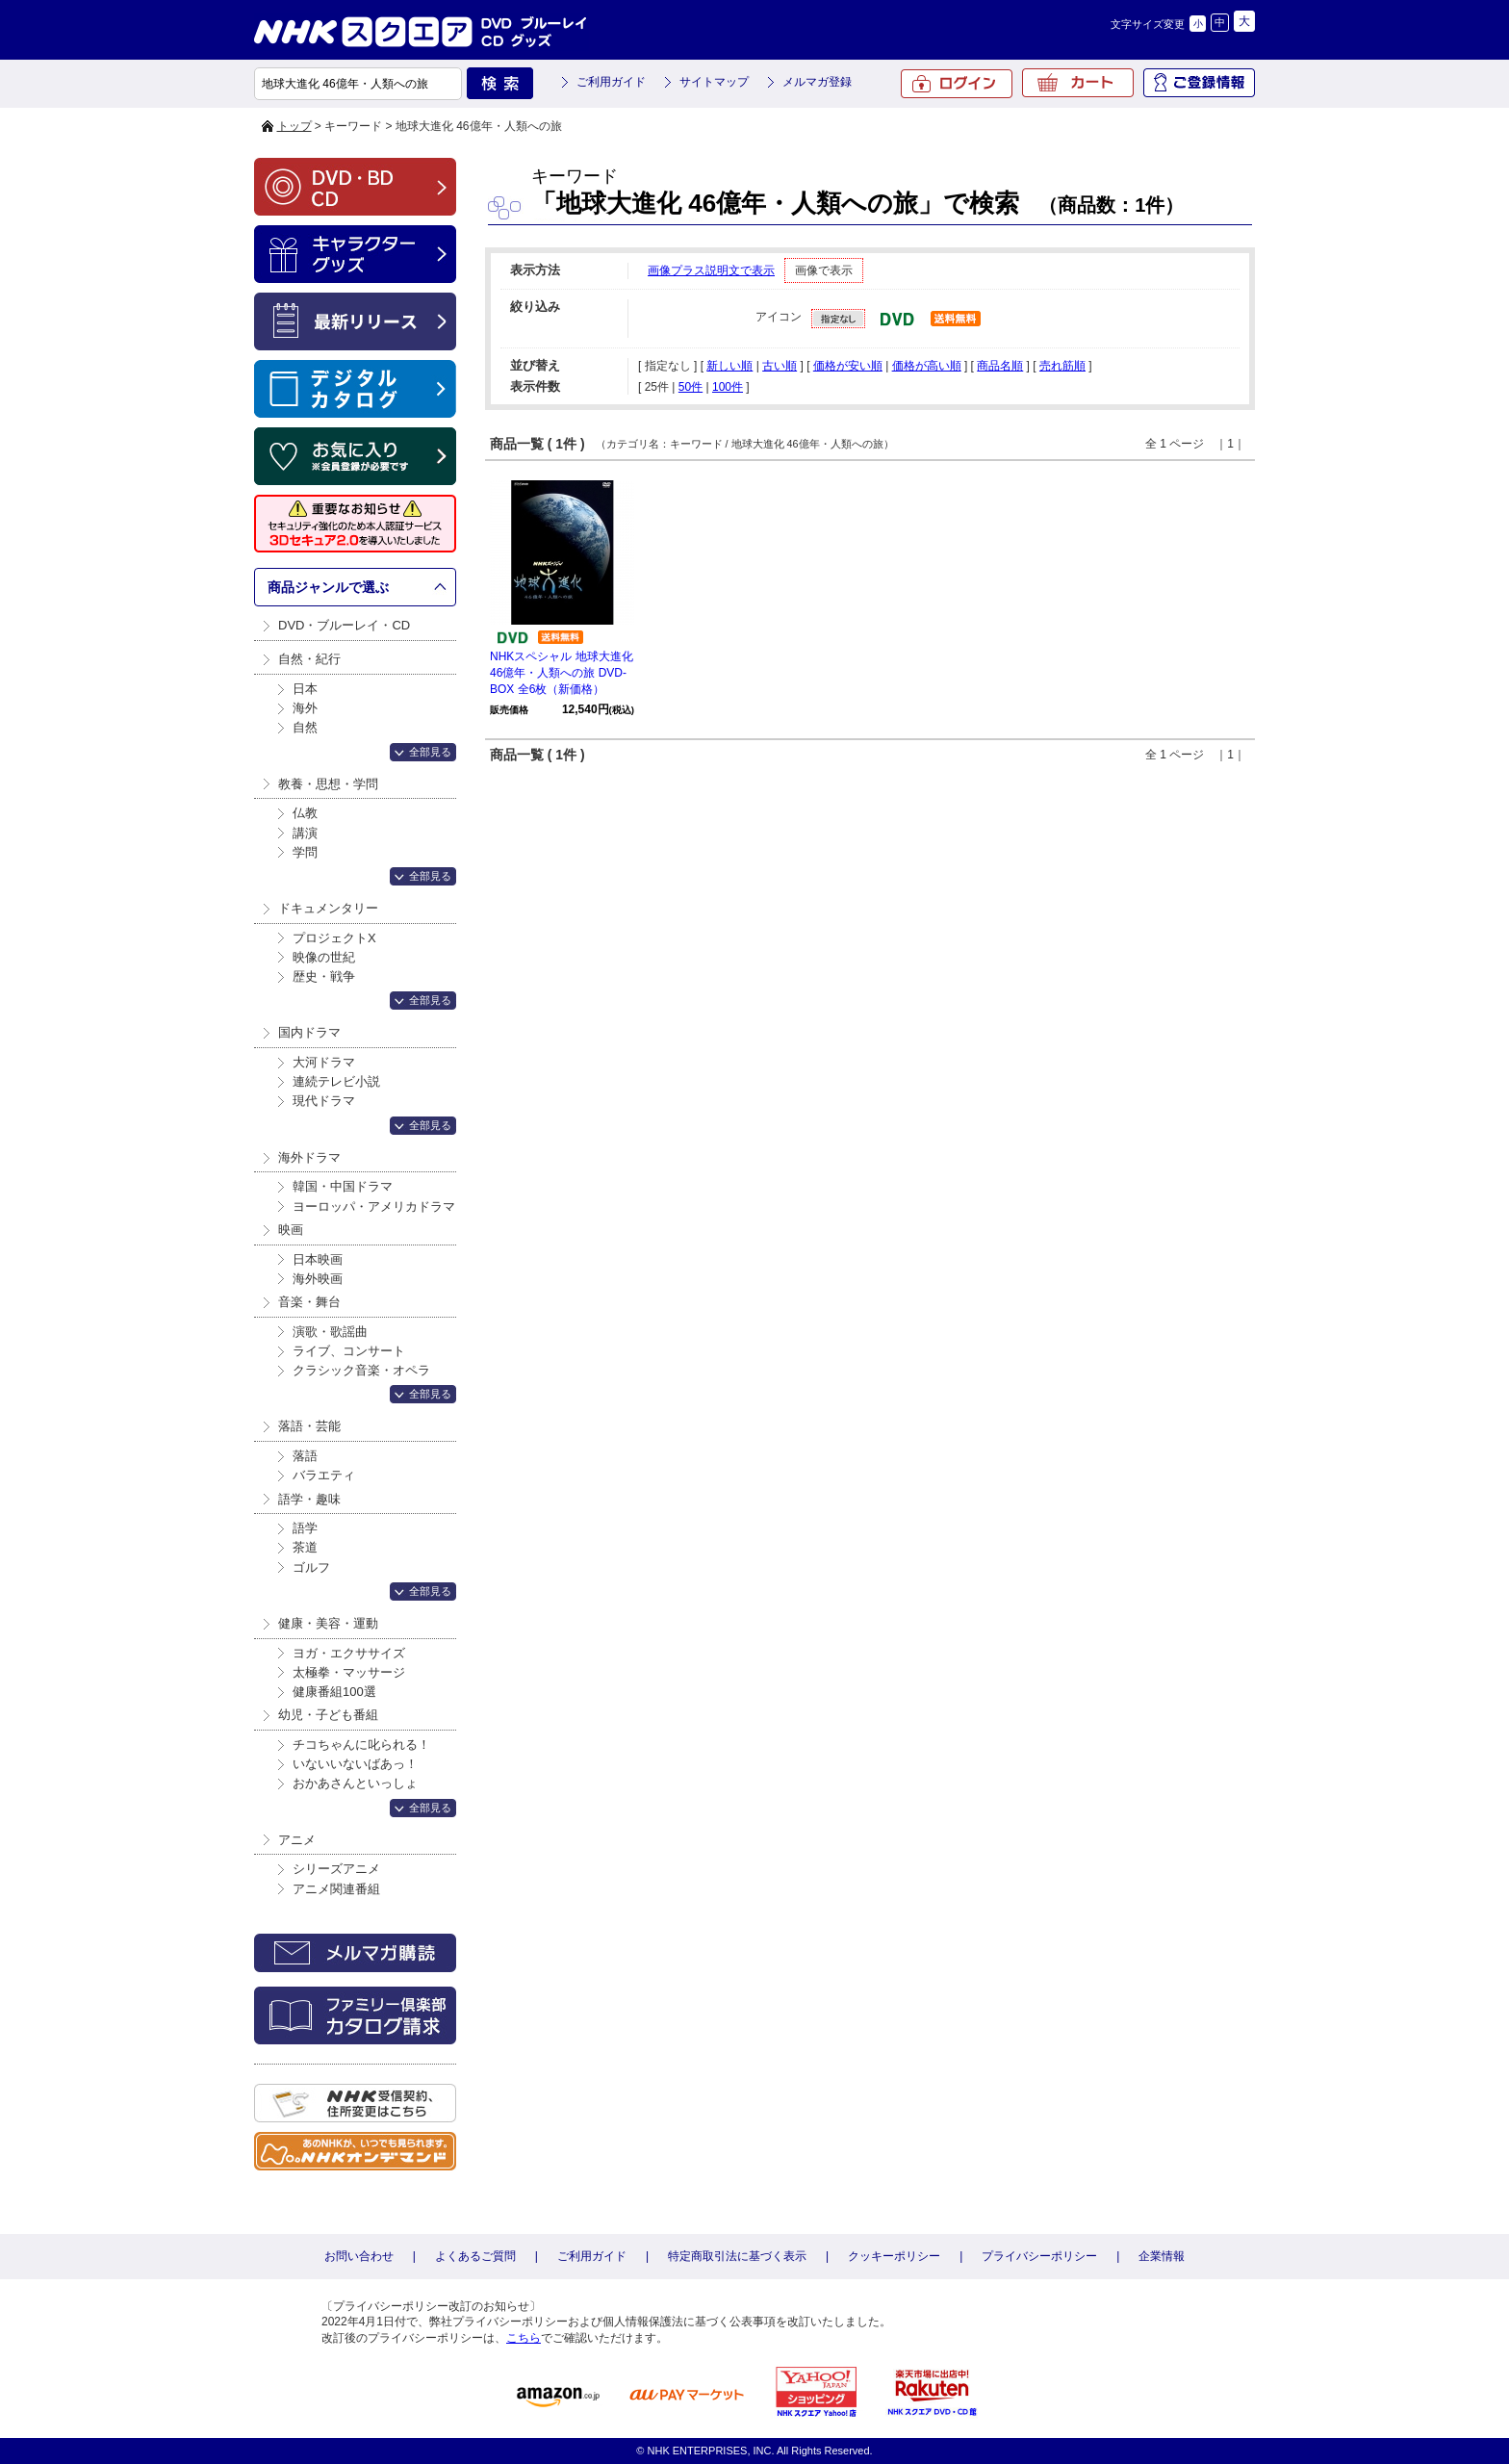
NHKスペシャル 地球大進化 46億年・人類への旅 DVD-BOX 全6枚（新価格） (561, 673)
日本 (305, 688)
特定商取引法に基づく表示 (737, 2256)
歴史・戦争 (324, 976)
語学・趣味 (309, 1499)
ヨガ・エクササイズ (349, 1653)
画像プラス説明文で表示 (711, 270)
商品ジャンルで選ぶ (328, 587)
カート (1078, 82)
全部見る (430, 751)
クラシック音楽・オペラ (361, 1370)
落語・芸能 (309, 1426)
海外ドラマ (309, 1157)
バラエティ (324, 1475)
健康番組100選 (334, 1691)
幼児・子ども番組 (328, 1714)
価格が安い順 (847, 365)
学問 (305, 852)
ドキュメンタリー (328, 908)
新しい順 (729, 365)
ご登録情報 (1199, 82)
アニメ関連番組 (336, 1889)
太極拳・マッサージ (349, 1672)
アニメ (297, 1840)
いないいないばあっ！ (355, 1764)
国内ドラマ (309, 1032)
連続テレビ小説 (336, 1081)
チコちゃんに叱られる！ (361, 1744)
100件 (727, 387)
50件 (690, 387)
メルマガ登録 (817, 82)
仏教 (305, 813)
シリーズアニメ (336, 1868)
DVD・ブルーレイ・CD (344, 625)
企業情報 (1161, 2256)
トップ (294, 126)
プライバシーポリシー (1039, 2256)
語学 (305, 1528)
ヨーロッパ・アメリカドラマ (374, 1206)
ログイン (956, 83)
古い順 (779, 365)
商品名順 (1000, 365)
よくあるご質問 (475, 2256)
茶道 (305, 1547)
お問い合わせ (359, 2256)
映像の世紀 (324, 957)
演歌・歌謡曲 (330, 1331)
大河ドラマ (324, 1062)
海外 (305, 708)
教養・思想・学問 (328, 784)
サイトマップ (714, 82)
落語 (305, 1456)
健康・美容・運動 (328, 1623)
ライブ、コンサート (349, 1351)
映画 (290, 1229)
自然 (305, 727)
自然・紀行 (309, 659)
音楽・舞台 (309, 1302)
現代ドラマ (324, 1100)
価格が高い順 (926, 365)
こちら (523, 2338)
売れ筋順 (1062, 365)
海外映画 (318, 1278)
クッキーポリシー (894, 2256)
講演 (305, 833)
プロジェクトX (334, 938)
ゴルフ (311, 1567)
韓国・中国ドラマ (343, 1186)
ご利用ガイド (611, 82)
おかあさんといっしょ (355, 1783)
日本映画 (318, 1259)
